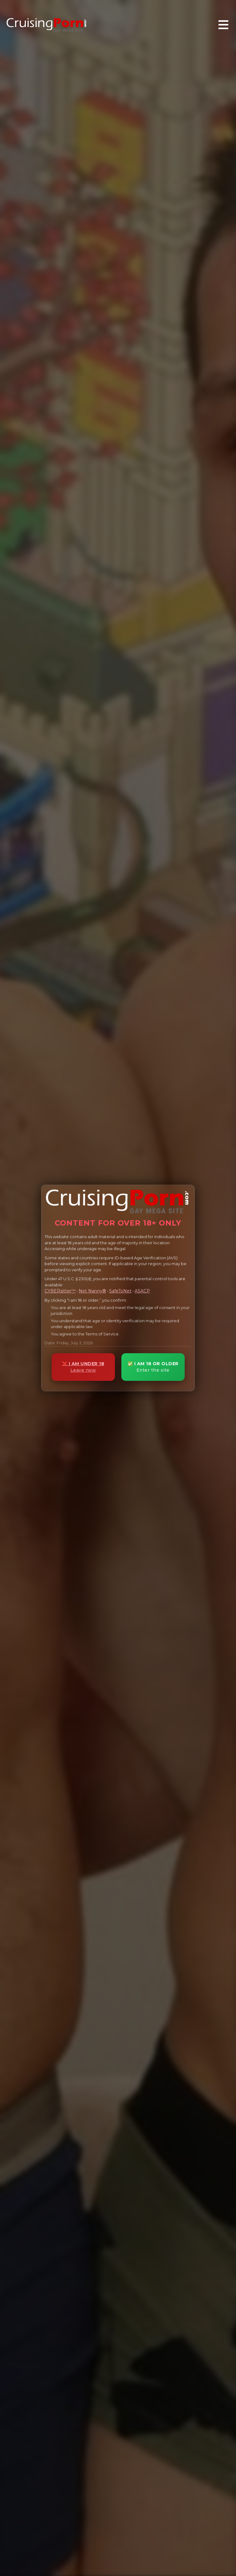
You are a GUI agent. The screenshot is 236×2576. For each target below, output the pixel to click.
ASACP (142, 1291)
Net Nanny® (92, 1291)
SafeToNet (120, 1291)
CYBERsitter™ (60, 1291)
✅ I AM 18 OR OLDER (153, 1367)
